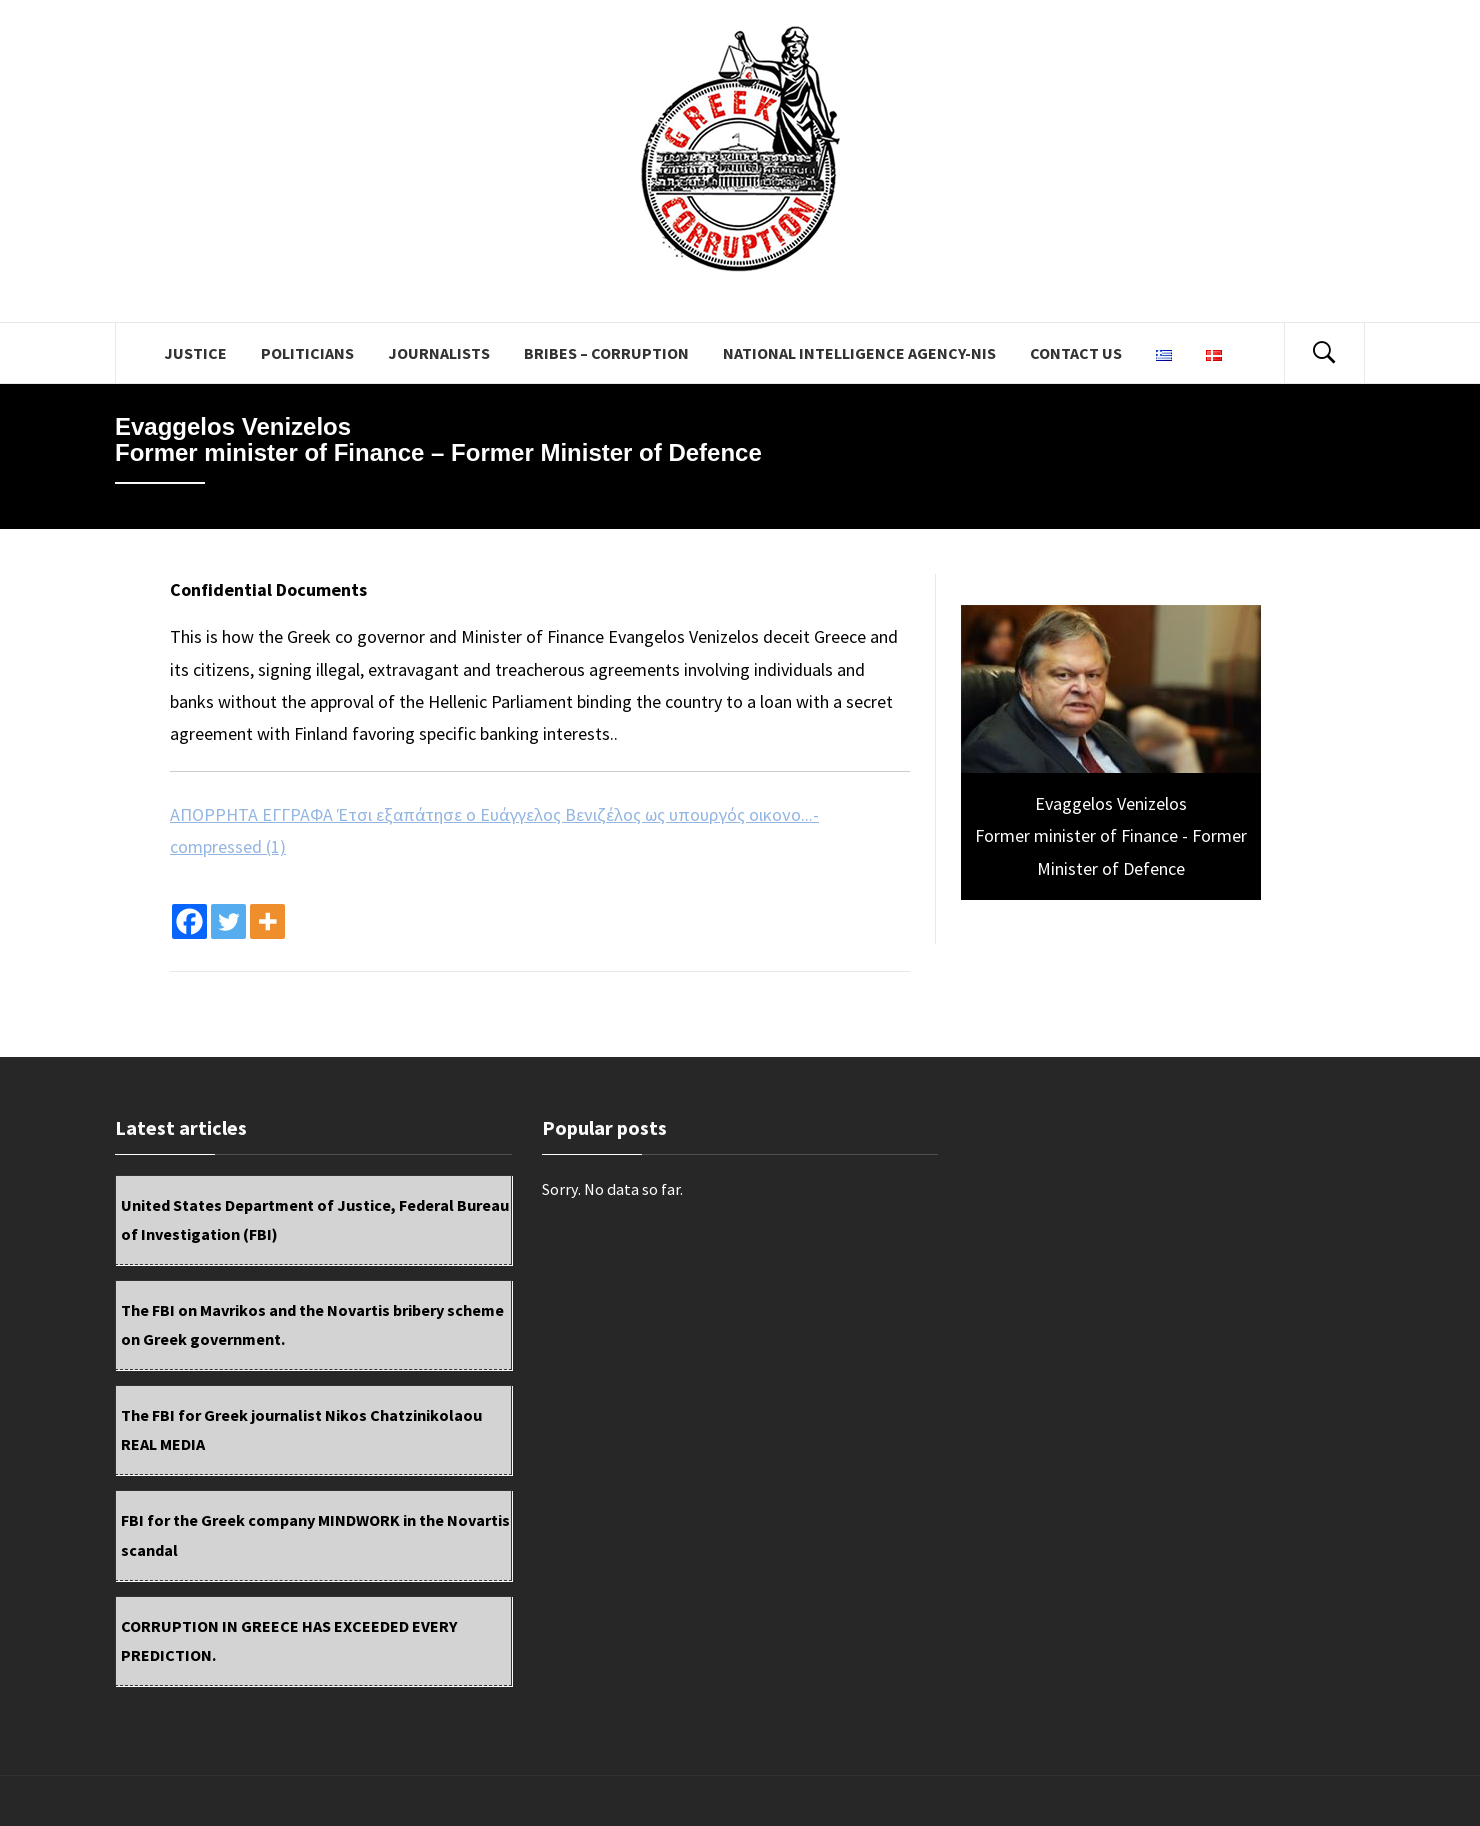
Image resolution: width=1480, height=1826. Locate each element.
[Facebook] (189, 921)
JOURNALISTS (439, 353)
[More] (267, 921)
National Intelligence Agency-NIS (859, 353)
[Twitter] (228, 921)
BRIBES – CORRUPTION (606, 353)
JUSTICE (195, 353)
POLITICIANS (307, 353)
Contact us (1076, 353)
